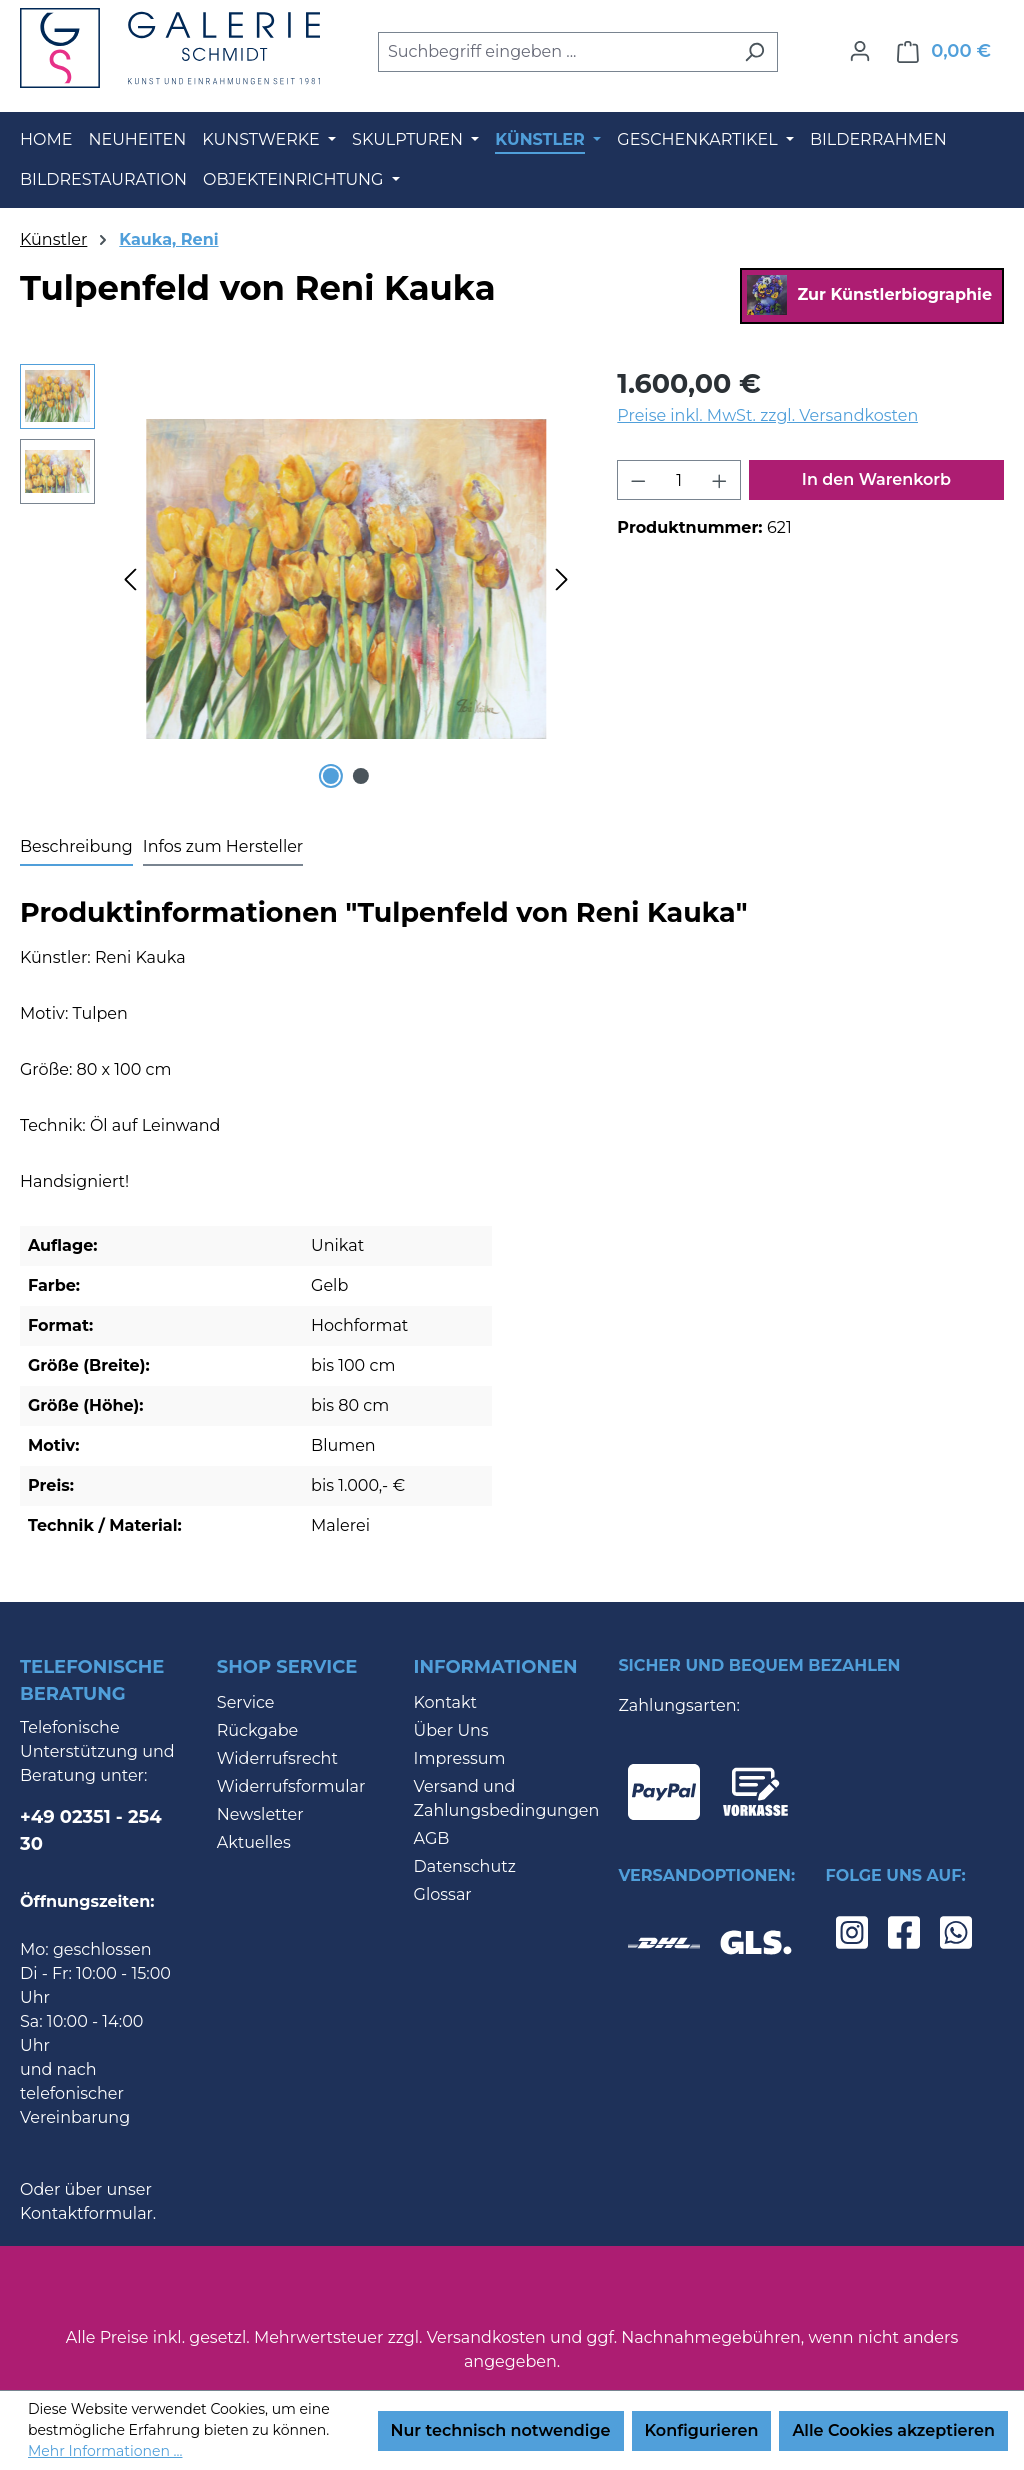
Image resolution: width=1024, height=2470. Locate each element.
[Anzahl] (679, 480)
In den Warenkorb (876, 479)
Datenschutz (465, 1866)
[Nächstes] (562, 578)
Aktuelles (254, 1842)
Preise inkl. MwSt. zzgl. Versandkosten (767, 415)
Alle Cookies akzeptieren (893, 2430)
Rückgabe (257, 1730)
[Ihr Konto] (860, 51)
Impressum (460, 1758)
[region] (298, 579)
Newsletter (260, 1814)
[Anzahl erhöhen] (720, 480)
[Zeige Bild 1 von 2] (331, 776)
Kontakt (446, 1702)
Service (246, 1702)
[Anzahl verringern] (638, 480)
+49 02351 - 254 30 (91, 1830)
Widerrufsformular (291, 1786)
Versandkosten (486, 2337)
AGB (432, 1838)
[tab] (76, 848)
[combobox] (555, 52)
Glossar (443, 1894)
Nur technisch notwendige (501, 2430)
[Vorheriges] (130, 578)
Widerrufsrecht (277, 1758)
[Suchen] (754, 52)
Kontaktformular (86, 2213)
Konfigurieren (702, 2430)
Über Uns (451, 1730)
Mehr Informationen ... (105, 2451)
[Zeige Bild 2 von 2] (361, 776)
